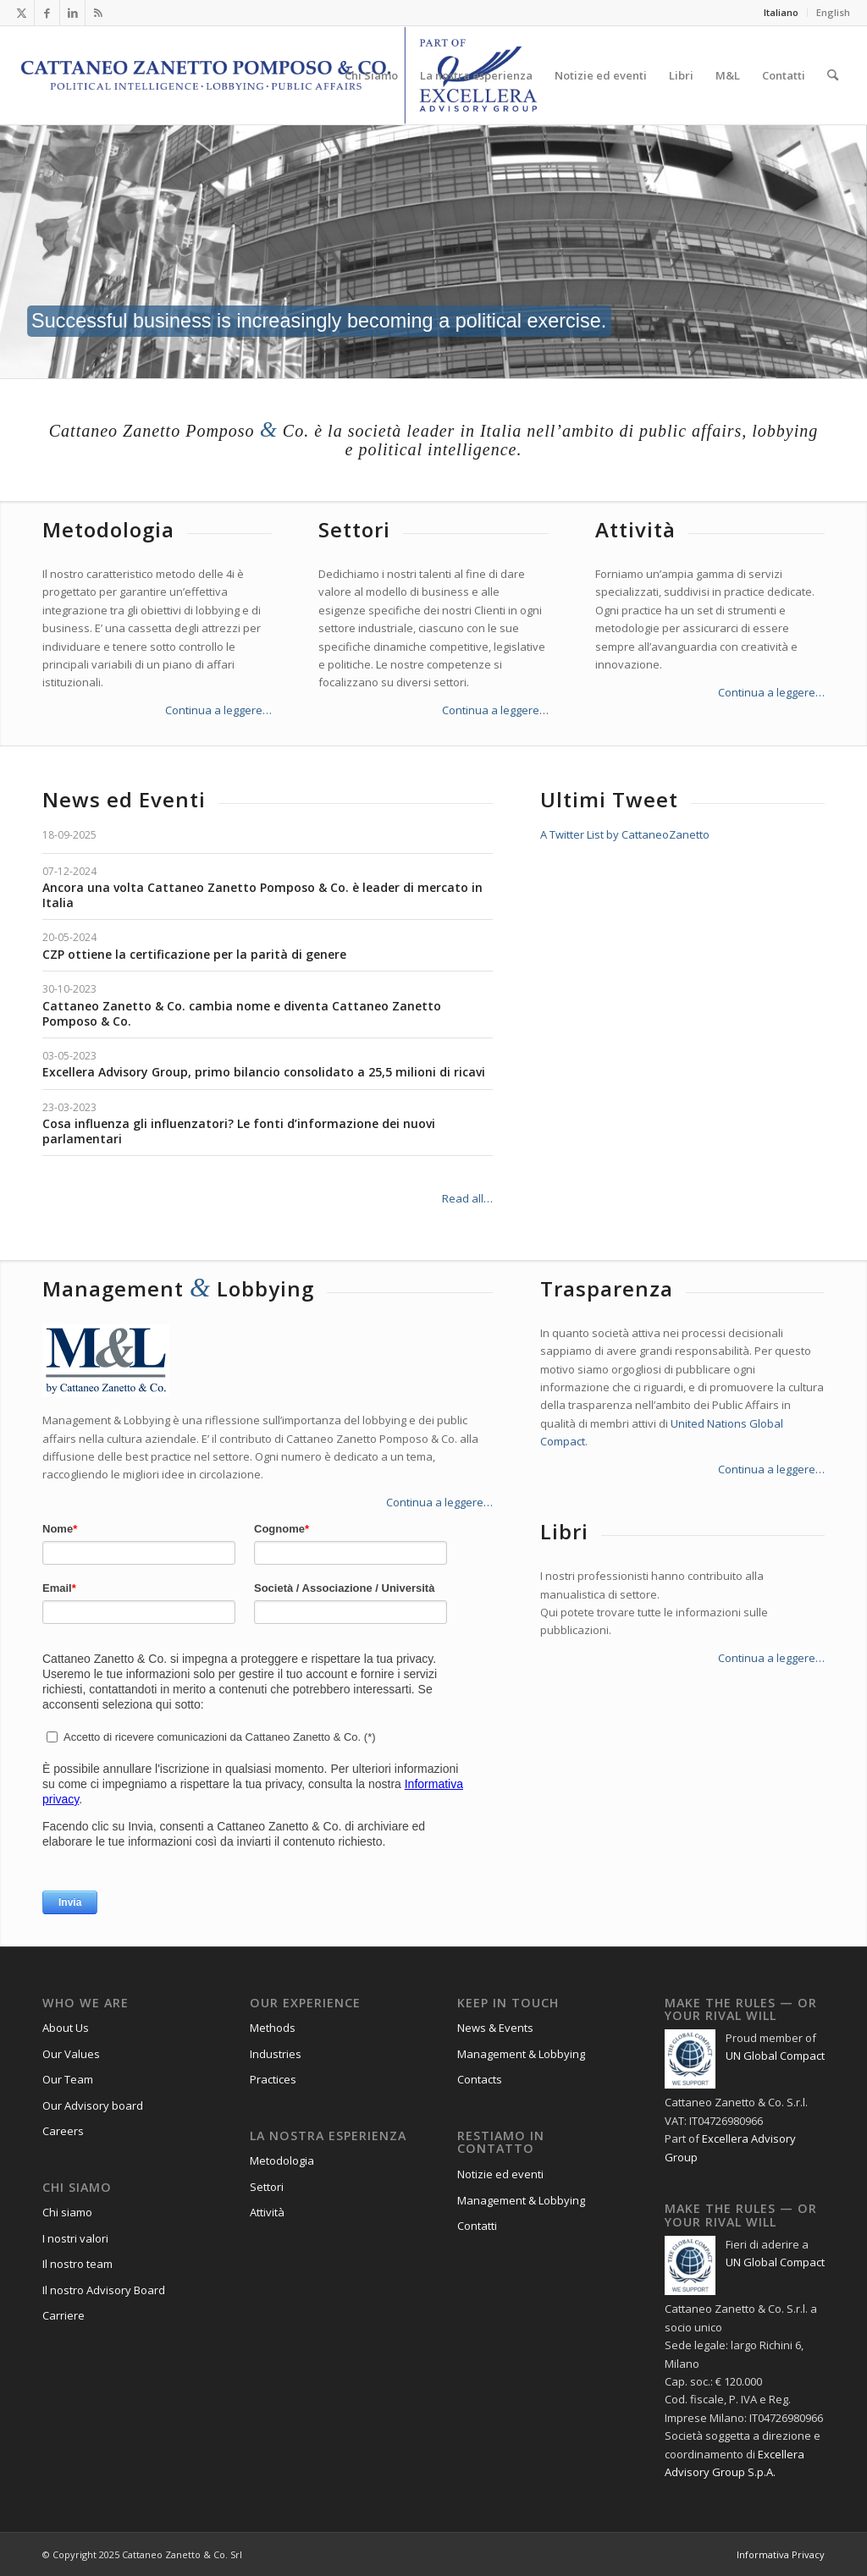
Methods (272, 2027)
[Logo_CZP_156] (279, 75)
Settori (267, 2186)
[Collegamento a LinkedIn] (72, 12)
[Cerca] (832, 75)
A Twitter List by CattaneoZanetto (625, 834)
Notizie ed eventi (500, 2174)
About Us (65, 2027)
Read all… (467, 1198)
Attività (267, 2212)
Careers (63, 2130)
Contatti (477, 2225)
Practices (273, 2079)
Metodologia (282, 2160)
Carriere (63, 2315)
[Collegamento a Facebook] (47, 12)
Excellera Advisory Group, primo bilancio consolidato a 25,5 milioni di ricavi (263, 1072)
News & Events (495, 2027)
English (833, 12)
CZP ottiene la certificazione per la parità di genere (194, 954)
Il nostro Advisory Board (103, 2290)
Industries (275, 2053)
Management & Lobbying (521, 2053)
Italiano (781, 12)
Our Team (67, 2079)
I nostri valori (75, 2238)
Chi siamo (67, 2212)
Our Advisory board (92, 2105)
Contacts (479, 2079)
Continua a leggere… (218, 710)
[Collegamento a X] (21, 12)
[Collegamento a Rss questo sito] (98, 12)
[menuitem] (781, 12)
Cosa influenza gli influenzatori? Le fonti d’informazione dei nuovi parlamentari (238, 1131)
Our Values (71, 2053)
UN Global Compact (775, 2055)
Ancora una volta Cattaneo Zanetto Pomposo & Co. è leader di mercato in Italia (262, 895)
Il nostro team (77, 2263)
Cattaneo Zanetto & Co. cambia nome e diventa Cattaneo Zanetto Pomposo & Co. (241, 1013)
